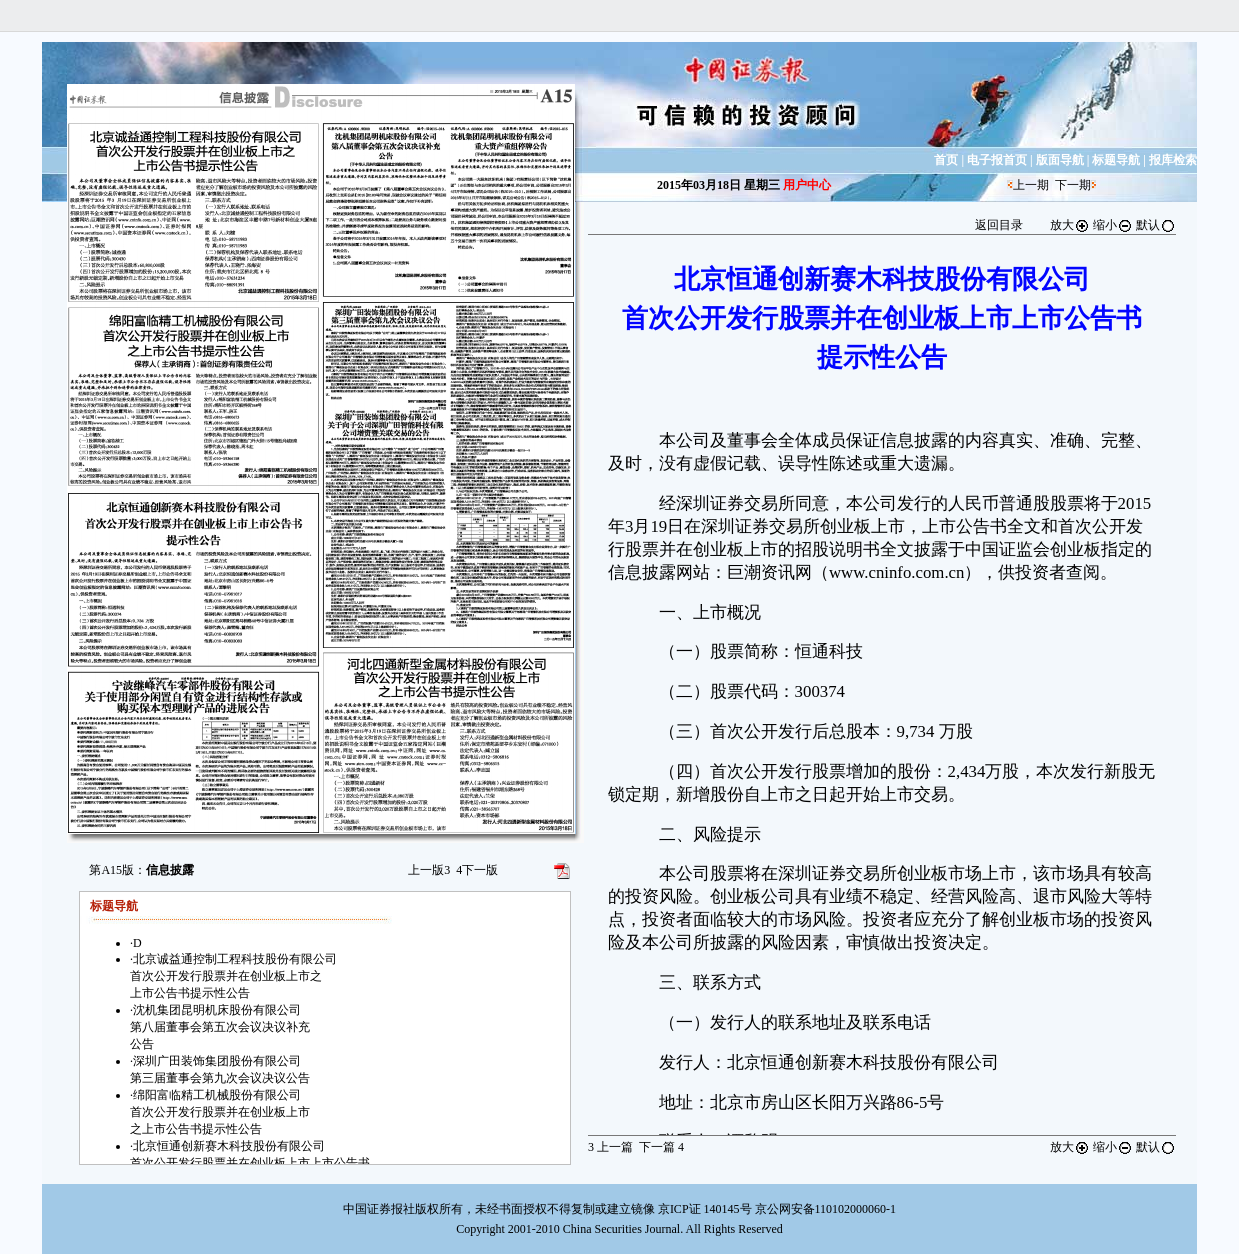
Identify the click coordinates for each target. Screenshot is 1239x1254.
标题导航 (1116, 160)
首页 (946, 160)
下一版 (477, 870)
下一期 (1073, 185)
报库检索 (1173, 160)
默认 (1156, 225)
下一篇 (661, 1147)
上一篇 (610, 1147)
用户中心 (807, 185)
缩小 (1113, 225)
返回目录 (999, 225)
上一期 (1031, 185)
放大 (1070, 225)
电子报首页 (997, 160)
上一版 (429, 870)
